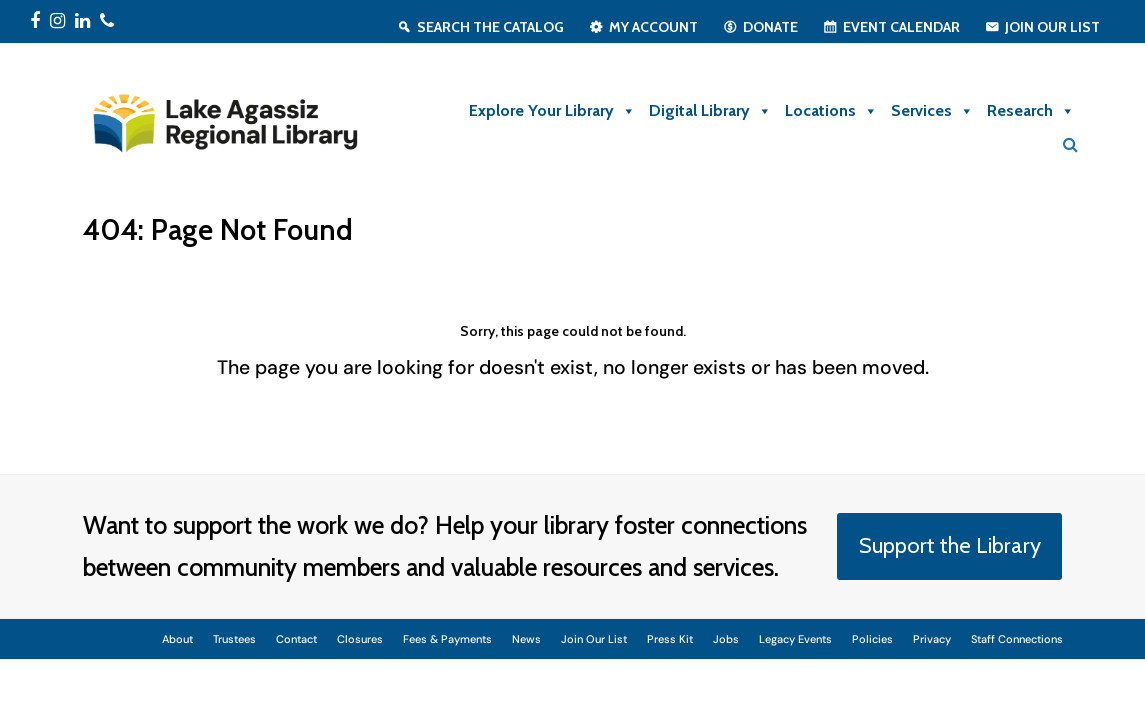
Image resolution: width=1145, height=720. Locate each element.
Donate (770, 27)
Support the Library (950, 545)
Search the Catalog (490, 27)
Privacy (932, 639)
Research (1031, 111)
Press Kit (670, 639)
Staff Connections (1017, 639)
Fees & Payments (447, 639)
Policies (872, 639)
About (177, 639)
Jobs (726, 639)
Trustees (234, 639)
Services (932, 111)
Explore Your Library (552, 111)
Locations (831, 111)
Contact (296, 639)
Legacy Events (795, 639)
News (526, 639)
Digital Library (710, 111)
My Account (653, 27)
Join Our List (1052, 27)
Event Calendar (901, 27)
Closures (360, 639)
